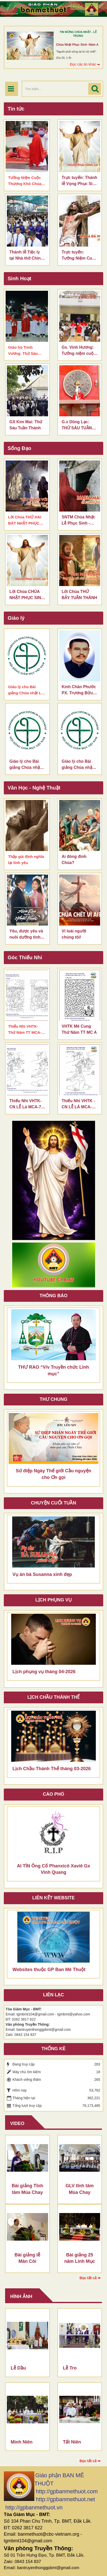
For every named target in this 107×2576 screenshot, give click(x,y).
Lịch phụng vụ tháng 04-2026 (43, 1671)
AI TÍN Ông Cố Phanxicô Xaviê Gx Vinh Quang (53, 1869)
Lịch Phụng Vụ (53, 1599)
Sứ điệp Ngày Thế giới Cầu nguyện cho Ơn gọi (53, 1474)
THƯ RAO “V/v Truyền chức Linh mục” (53, 1370)
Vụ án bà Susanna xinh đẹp (42, 1574)
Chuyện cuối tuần (53, 1502)
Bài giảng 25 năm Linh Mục (79, 2258)
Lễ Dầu (18, 2368)
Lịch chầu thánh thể (53, 1697)
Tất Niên (72, 2442)
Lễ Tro (70, 2368)
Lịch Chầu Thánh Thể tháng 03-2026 (51, 1768)
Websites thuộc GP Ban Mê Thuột (48, 1969)
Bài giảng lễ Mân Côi (27, 2258)
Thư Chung (53, 1399)
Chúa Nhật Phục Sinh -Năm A (77, 44)
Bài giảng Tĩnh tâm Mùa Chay (27, 2189)
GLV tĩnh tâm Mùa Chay (80, 2189)
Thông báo (54, 1295)
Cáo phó (53, 1794)
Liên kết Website (53, 1897)
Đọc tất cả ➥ (90, 2278)
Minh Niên (22, 2442)
